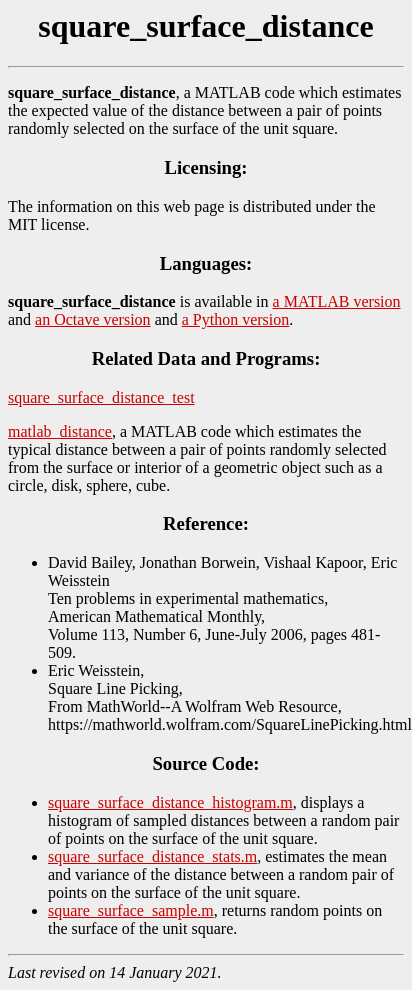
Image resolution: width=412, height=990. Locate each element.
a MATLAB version (337, 301)
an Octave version (93, 319)
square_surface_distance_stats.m (152, 856)
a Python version (236, 319)
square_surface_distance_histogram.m (170, 802)
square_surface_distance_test (101, 397)
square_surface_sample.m (131, 910)
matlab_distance (60, 431)
